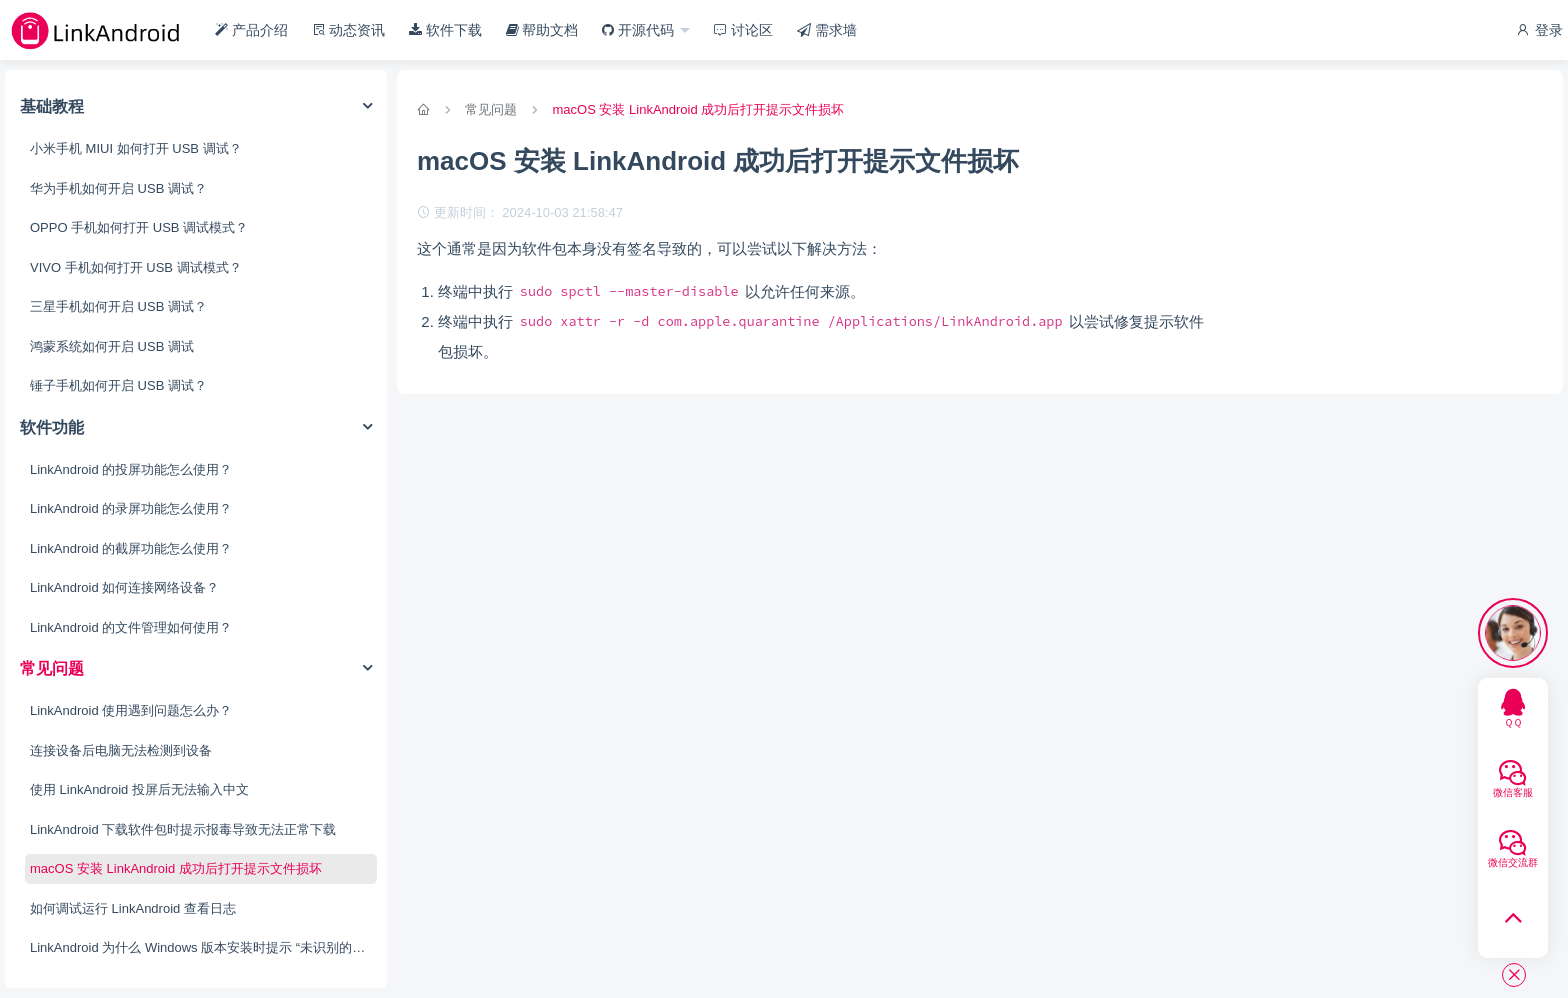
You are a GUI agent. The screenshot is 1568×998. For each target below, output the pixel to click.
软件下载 (445, 30)
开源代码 (640, 30)
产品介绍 (251, 30)
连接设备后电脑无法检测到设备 (121, 750)
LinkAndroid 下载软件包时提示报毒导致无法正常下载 (183, 829)
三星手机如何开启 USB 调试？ (118, 306)
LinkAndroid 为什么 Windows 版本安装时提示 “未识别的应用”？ (203, 947)
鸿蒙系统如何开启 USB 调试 (112, 346)
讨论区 (743, 30)
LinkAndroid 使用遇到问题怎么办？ (131, 710)
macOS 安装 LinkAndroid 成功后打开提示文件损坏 (176, 868)
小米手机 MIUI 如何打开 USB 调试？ (136, 148)
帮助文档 (542, 30)
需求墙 (827, 30)
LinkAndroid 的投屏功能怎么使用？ (131, 469)
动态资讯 (349, 30)
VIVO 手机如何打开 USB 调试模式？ (136, 267)
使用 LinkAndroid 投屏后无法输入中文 (139, 789)
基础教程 (52, 106)
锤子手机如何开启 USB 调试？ (118, 385)
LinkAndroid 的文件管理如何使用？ (131, 627)
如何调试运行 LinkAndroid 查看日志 (133, 908)
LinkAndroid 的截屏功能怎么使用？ (131, 548)
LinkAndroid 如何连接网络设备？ (124, 587)
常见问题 (52, 668)
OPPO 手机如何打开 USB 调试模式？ (139, 227)
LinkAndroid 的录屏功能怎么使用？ (131, 508)
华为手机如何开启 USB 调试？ (118, 188)
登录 (1539, 30)
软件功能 (52, 427)
